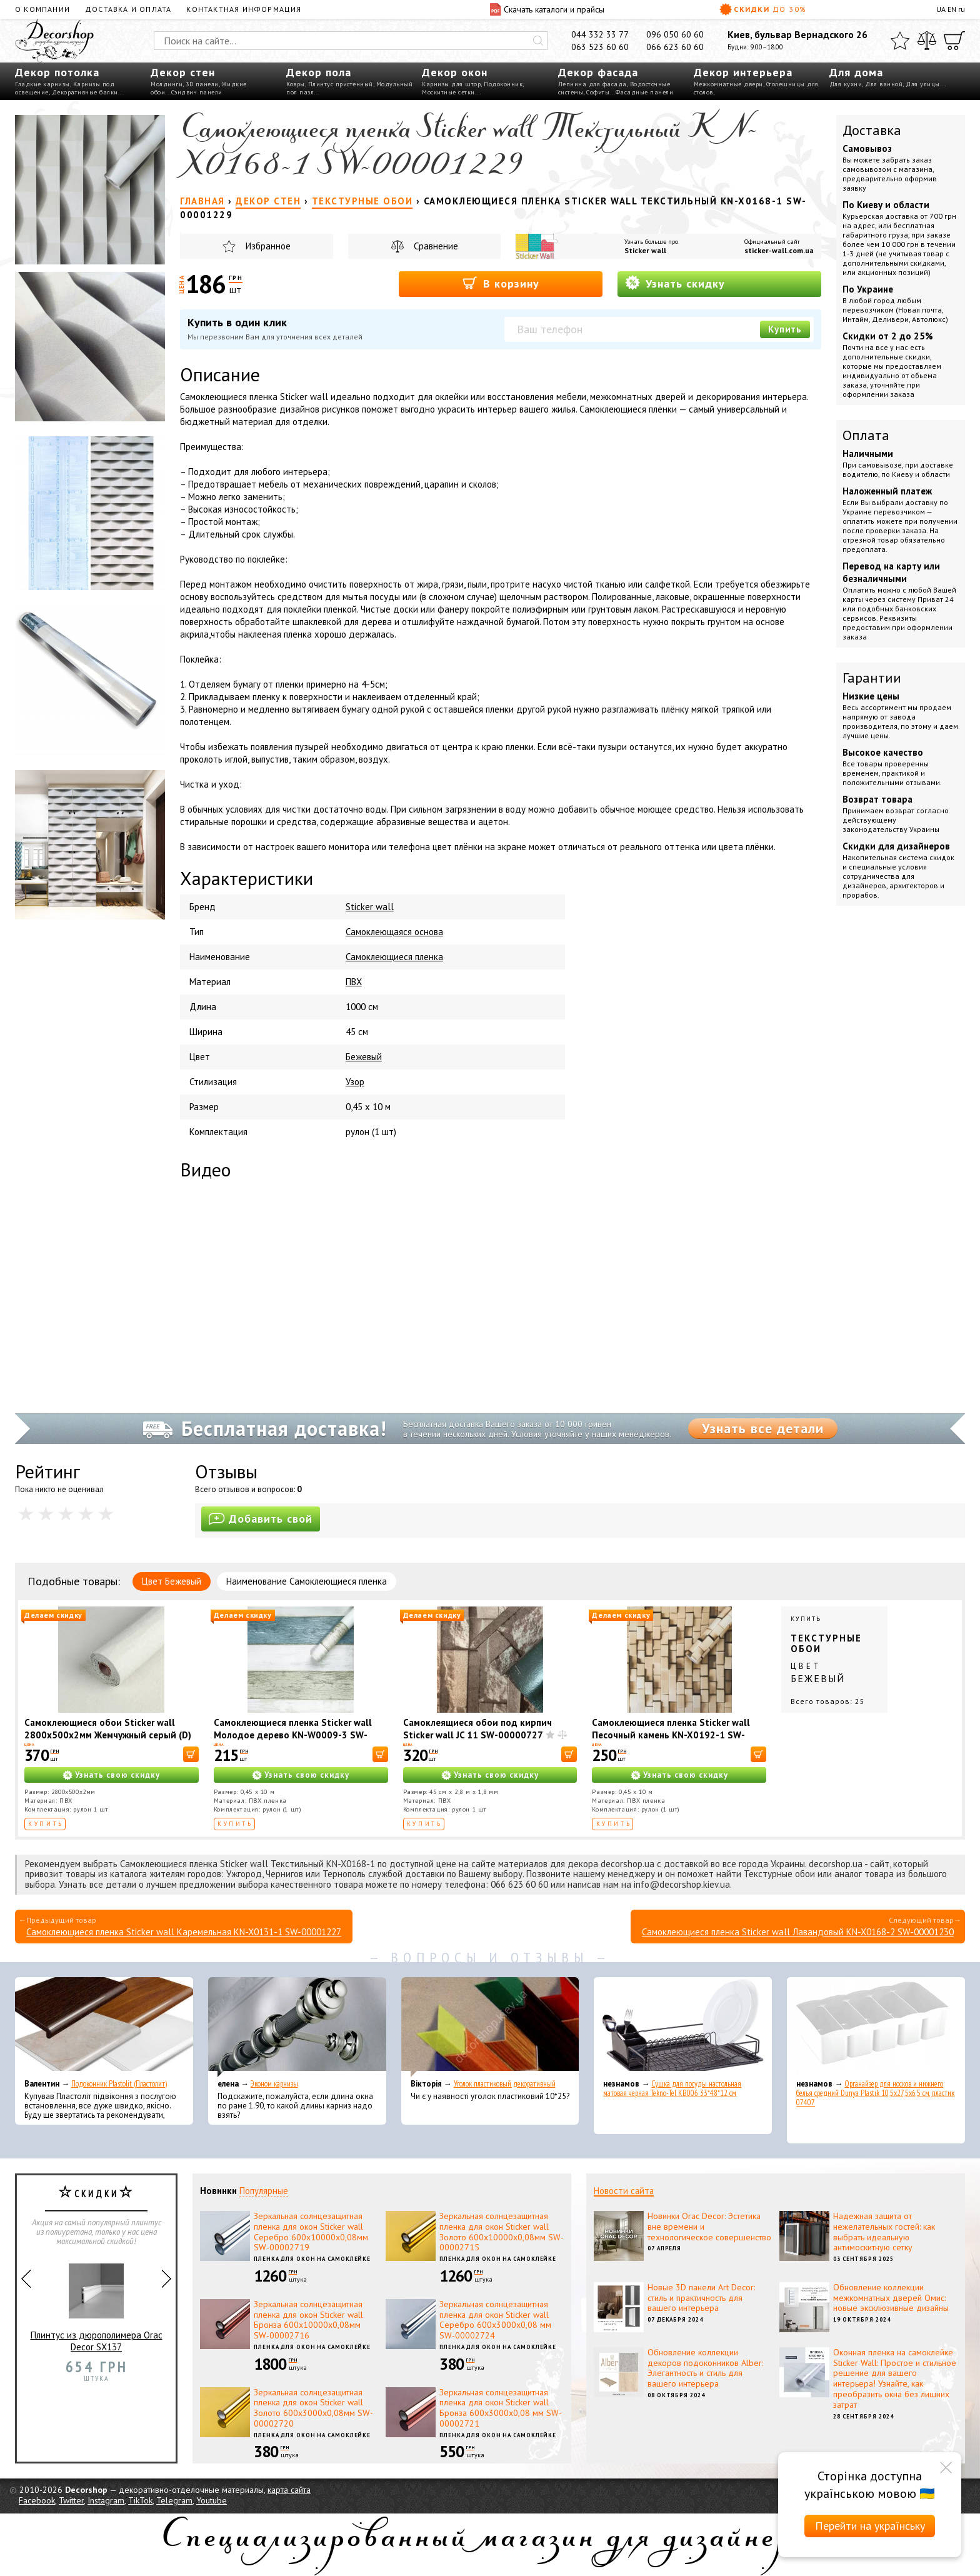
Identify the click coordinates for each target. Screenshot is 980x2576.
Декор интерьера (743, 72)
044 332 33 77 (600, 34)
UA (941, 9)
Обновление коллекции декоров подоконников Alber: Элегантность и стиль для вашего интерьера (705, 2368)
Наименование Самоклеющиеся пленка (306, 1581)
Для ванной (883, 84)
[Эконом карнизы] (297, 2027)
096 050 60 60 (675, 34)
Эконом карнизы (274, 2083)
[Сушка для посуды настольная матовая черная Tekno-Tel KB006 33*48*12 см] (683, 2027)
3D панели (202, 84)
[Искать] (538, 41)
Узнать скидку (675, 283)
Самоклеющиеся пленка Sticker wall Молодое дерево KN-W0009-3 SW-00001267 (293, 1734)
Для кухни (845, 84)
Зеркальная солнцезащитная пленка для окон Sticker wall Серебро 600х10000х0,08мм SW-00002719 (311, 2231)
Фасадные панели (645, 92)
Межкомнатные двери (728, 84)
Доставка (871, 130)
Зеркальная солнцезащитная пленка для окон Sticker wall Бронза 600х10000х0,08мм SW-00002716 (308, 2319)
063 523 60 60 (600, 47)
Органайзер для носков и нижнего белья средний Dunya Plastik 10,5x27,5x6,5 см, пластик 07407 (875, 2093)
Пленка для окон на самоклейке (312, 2258)
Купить (785, 329)
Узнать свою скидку (117, 1775)
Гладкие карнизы (42, 84)
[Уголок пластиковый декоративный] (490, 2027)
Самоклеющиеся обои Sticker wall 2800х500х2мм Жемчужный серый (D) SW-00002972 (107, 1734)
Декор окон (455, 72)
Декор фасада (598, 72)
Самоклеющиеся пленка (394, 957)
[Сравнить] (927, 40)
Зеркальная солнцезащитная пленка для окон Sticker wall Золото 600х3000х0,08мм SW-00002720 (313, 2408)
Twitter (71, 2500)
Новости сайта (624, 2191)
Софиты (597, 92)
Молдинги (166, 84)
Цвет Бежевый (171, 1581)
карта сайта (289, 2489)
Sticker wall (645, 250)
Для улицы (923, 84)
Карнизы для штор (451, 84)
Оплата (865, 435)
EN (952, 9)
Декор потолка (57, 72)
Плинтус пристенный (340, 84)
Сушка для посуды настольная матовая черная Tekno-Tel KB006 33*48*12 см (672, 2088)
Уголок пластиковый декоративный (505, 2083)
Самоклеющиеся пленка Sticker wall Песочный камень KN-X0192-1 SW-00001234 (671, 1734)
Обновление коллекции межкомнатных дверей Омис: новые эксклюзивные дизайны (891, 2298)
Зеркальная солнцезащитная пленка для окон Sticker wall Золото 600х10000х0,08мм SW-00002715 (501, 2231)
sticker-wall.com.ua (779, 250)
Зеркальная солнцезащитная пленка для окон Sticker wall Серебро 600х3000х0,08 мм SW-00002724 (495, 2319)
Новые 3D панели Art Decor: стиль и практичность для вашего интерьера (701, 2298)
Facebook (37, 2500)
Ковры (295, 84)
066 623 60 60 (675, 47)
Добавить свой (260, 1518)
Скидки (763, 9)
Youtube (211, 2500)
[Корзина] (954, 40)
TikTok (140, 2500)
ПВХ (354, 982)
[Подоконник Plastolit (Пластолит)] (104, 2027)
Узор (355, 1082)
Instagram (106, 2500)
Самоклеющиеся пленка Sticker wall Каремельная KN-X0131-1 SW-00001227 (183, 1932)
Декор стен (183, 72)
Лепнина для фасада (592, 84)
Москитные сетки (448, 92)
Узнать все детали (763, 1428)
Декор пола (318, 72)
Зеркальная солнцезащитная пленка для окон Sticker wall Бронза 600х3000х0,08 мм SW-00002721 (500, 2408)
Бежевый (364, 1057)
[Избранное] (900, 40)
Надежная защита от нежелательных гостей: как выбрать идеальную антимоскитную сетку (884, 2231)
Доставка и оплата (128, 9)
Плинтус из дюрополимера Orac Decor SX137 (96, 2302)
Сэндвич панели (196, 92)
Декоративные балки (85, 92)
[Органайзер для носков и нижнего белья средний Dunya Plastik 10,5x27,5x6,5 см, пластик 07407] (876, 2027)
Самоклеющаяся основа (394, 932)
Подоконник (503, 84)
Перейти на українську (870, 2525)
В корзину (500, 283)
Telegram (174, 2500)
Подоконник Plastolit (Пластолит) (119, 2083)
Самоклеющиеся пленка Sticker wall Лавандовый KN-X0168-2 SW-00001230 (798, 1932)
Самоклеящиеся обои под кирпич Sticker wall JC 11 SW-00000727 (477, 1728)
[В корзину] (191, 1754)
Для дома (856, 72)
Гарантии (871, 677)
